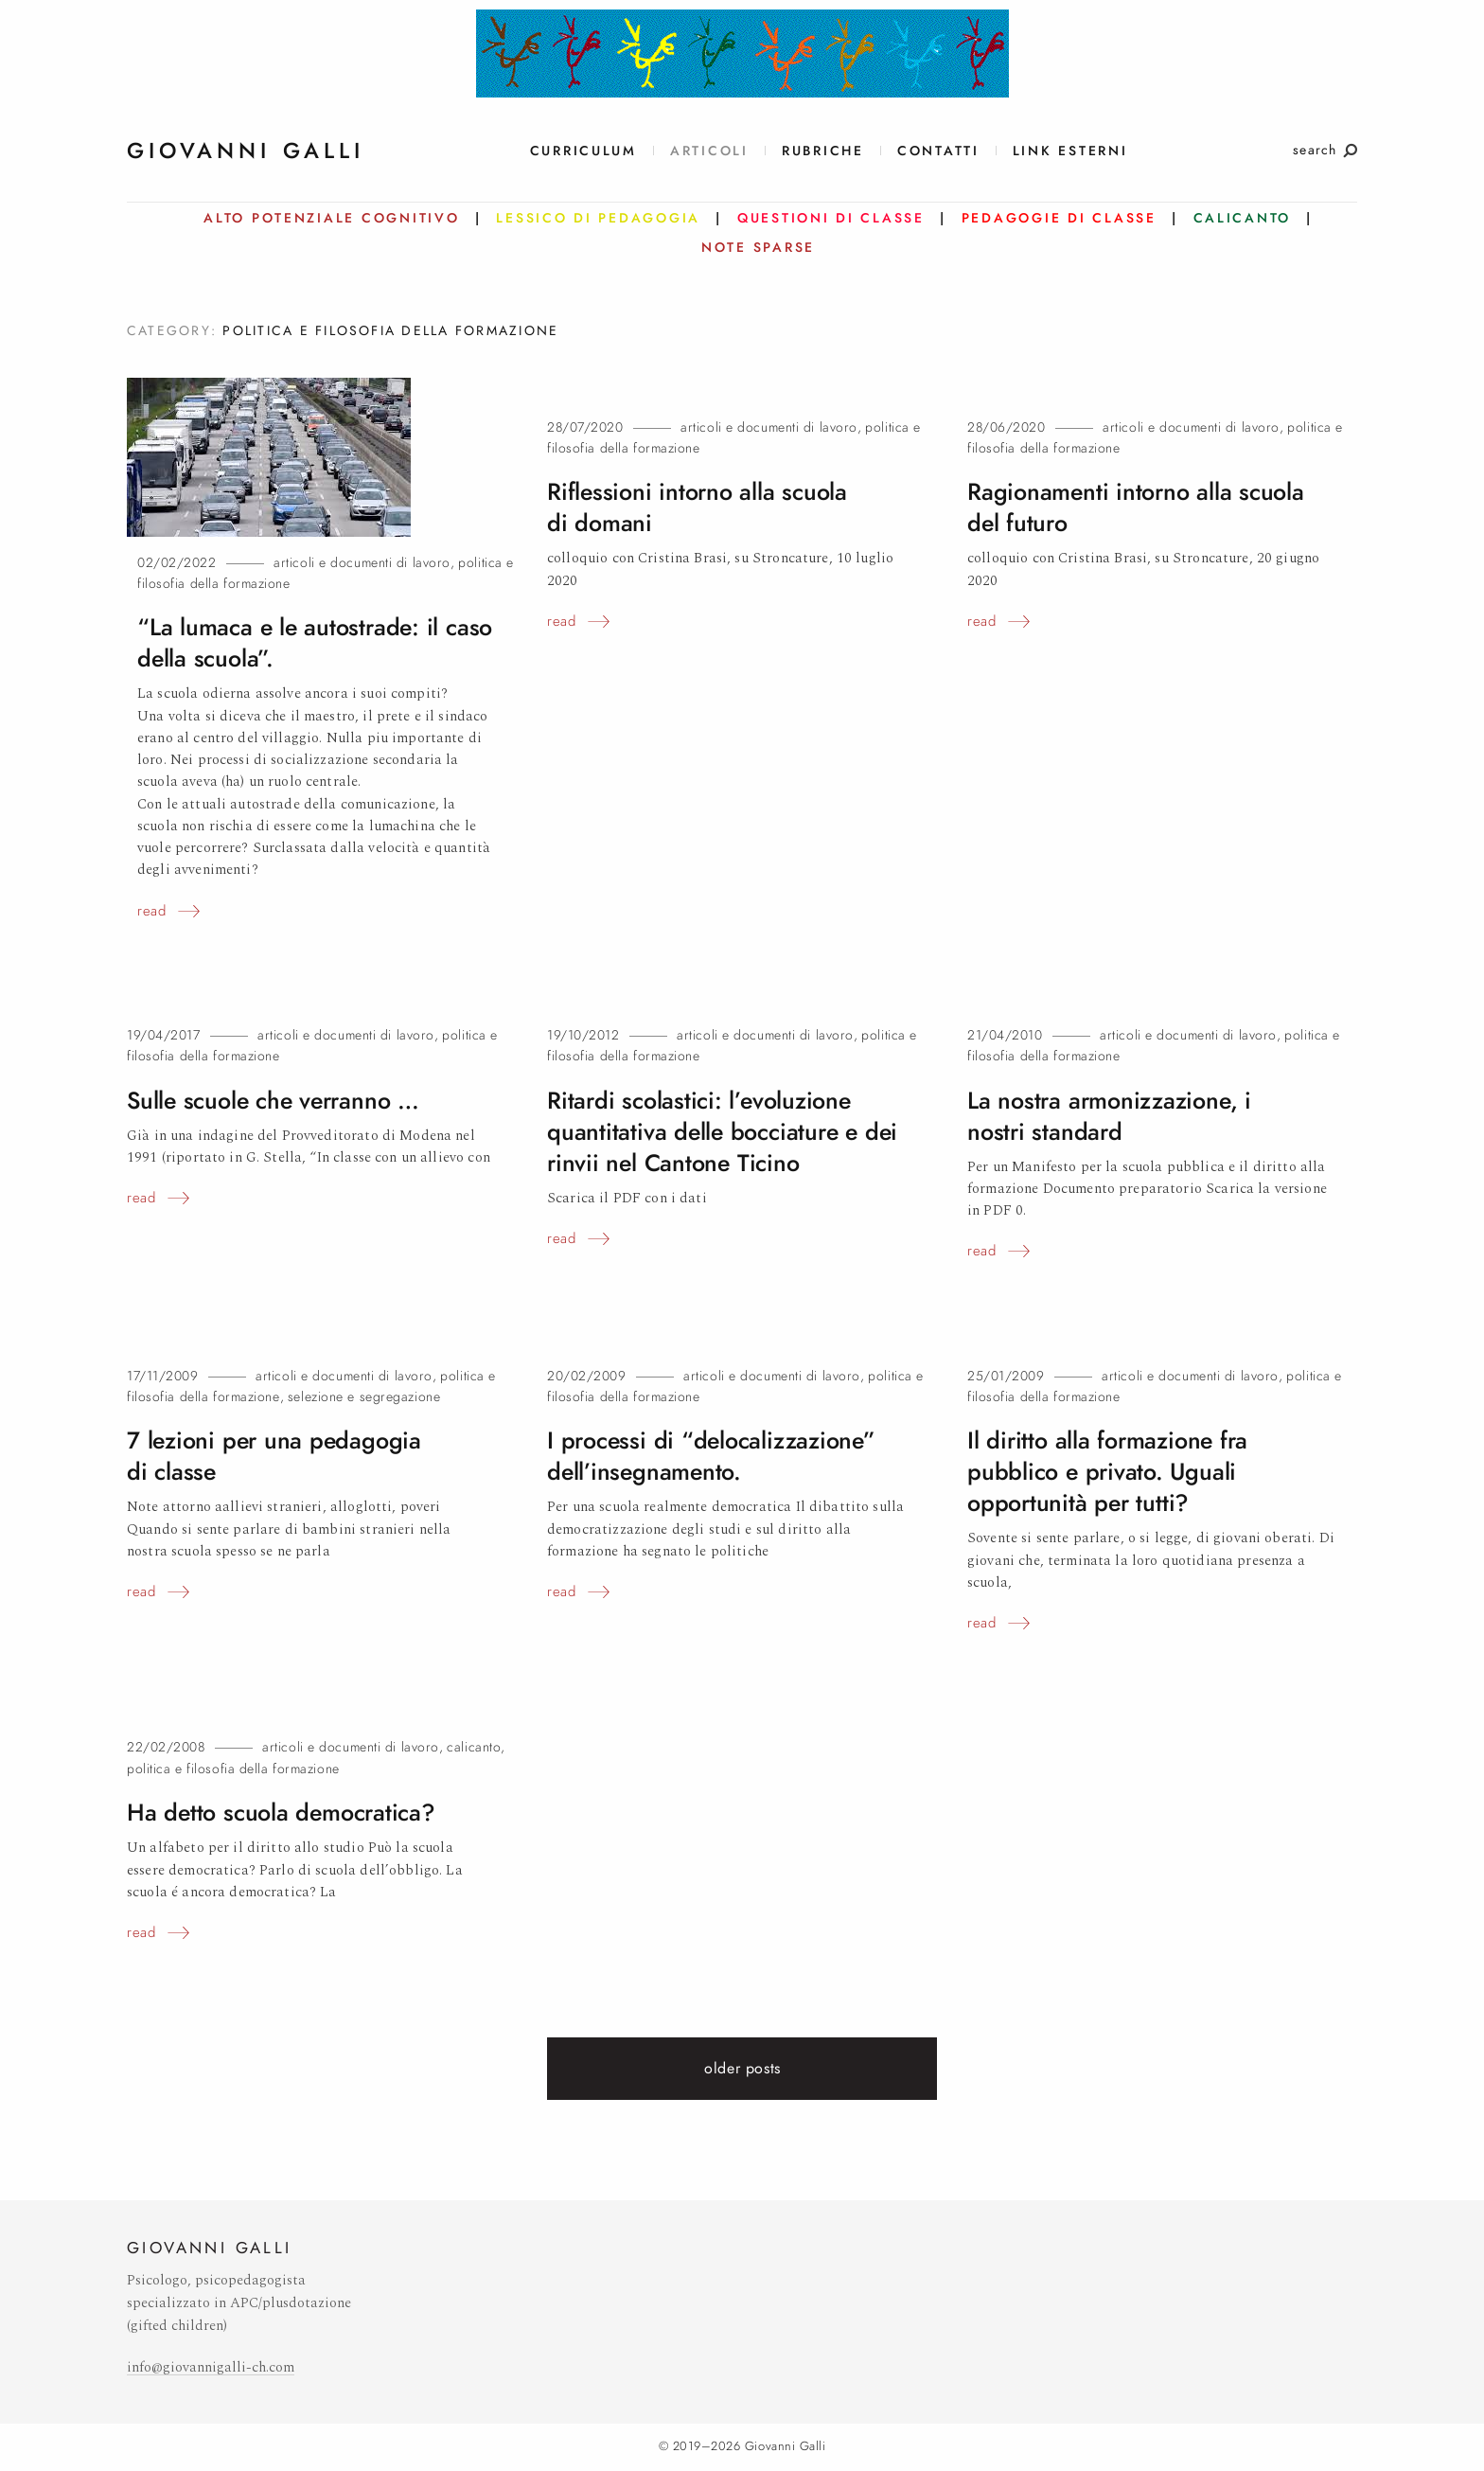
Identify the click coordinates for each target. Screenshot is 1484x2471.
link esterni (1070, 151)
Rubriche (823, 151)
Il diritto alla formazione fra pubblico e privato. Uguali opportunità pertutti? (1107, 1472)
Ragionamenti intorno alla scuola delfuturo (1135, 507)
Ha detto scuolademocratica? (281, 1812)
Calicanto (474, 1747)
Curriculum (583, 151)
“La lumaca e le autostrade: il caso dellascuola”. (314, 643)
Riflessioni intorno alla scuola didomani (697, 507)
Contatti (938, 151)
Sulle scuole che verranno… (273, 1100)
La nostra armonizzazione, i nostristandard (1109, 1116)
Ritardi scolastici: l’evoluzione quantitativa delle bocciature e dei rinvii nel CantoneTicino (722, 1132)
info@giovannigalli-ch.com (210, 2367)
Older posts (742, 2068)
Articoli (709, 151)
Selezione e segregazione (364, 1397)
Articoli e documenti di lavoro (362, 563)
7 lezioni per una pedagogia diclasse (274, 1456)
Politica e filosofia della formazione (233, 1769)
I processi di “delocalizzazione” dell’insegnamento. (711, 1456)
